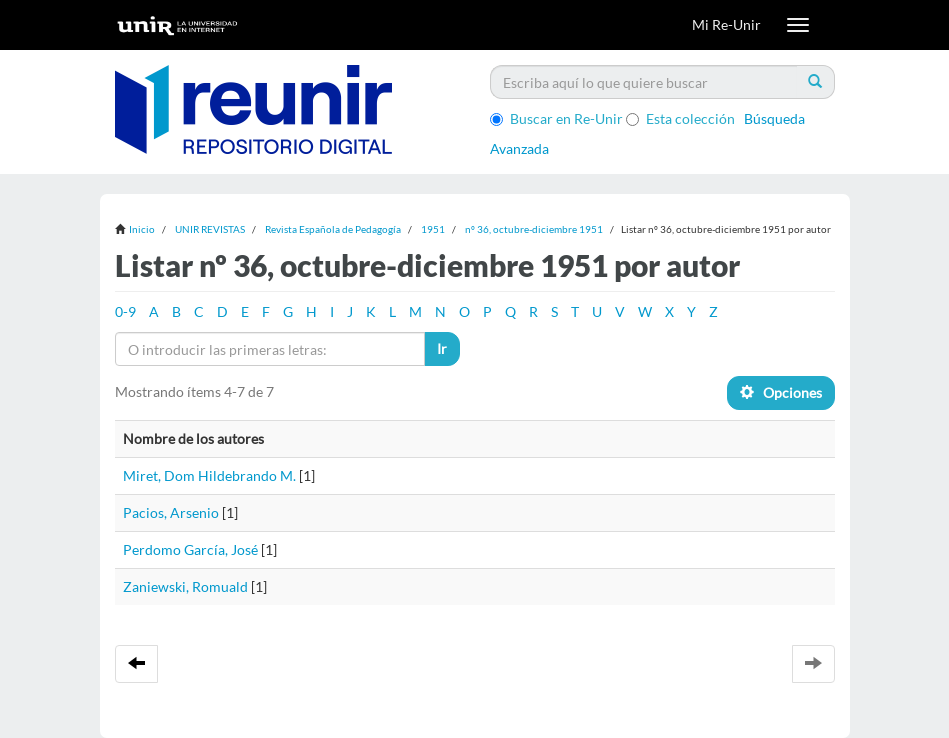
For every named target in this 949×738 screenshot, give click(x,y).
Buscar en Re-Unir (556, 118)
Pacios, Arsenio (171, 512)
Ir (442, 348)
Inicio (142, 229)
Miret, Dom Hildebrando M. (209, 475)
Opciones (781, 392)
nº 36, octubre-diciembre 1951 (534, 229)
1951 (433, 229)
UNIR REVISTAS (210, 229)
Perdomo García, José (190, 549)
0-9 (125, 311)
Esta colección (680, 118)
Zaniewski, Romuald (185, 586)
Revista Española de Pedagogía (333, 229)
